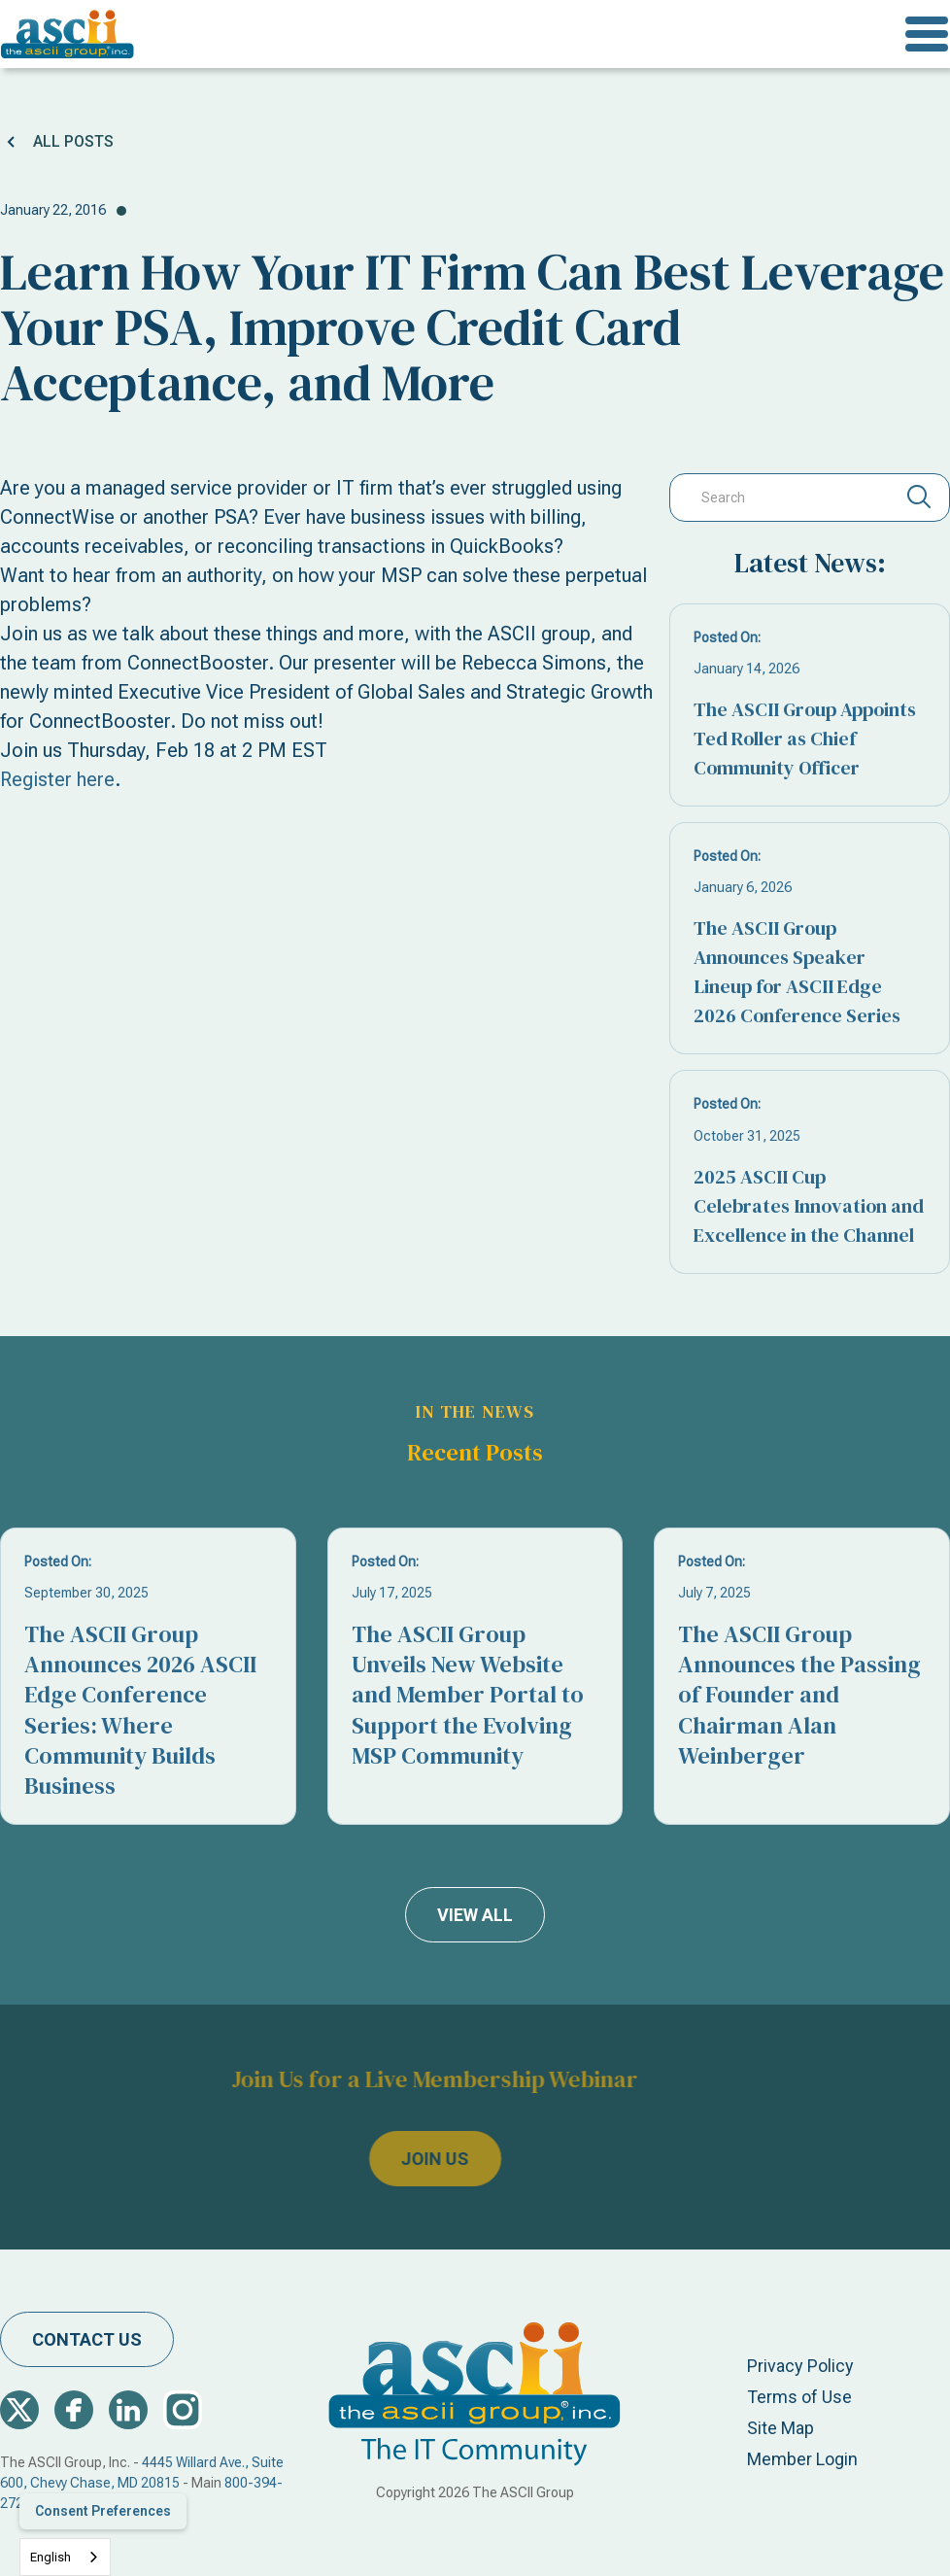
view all (475, 1915)
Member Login (802, 2459)
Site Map (780, 2428)
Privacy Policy (800, 2365)
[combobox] (65, 2557)
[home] (67, 34)
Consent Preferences (103, 2511)
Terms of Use (799, 2397)
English (50, 2557)
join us (384, 2159)
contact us (87, 2339)
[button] (926, 34)
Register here (57, 779)
